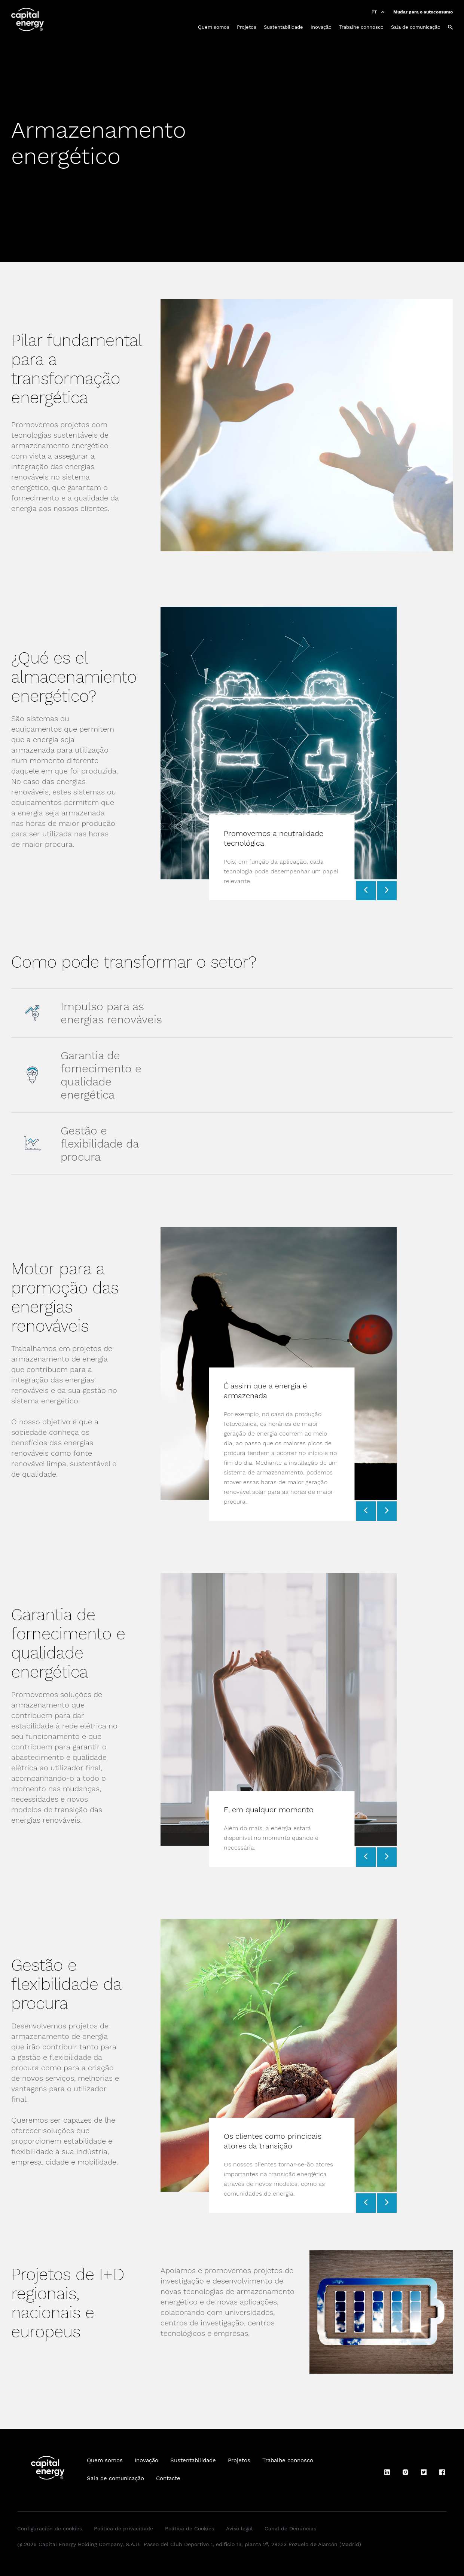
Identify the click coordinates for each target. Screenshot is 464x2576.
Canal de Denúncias (290, 2528)
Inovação (321, 27)
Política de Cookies (189, 2528)
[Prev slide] (366, 890)
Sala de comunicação (415, 27)
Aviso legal (239, 2528)
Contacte (168, 2478)
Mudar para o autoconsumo (423, 12)
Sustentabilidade (283, 27)
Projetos (246, 27)
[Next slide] (387, 890)
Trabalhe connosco (361, 27)
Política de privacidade (123, 2528)
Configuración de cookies (49, 2528)
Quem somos (213, 27)
